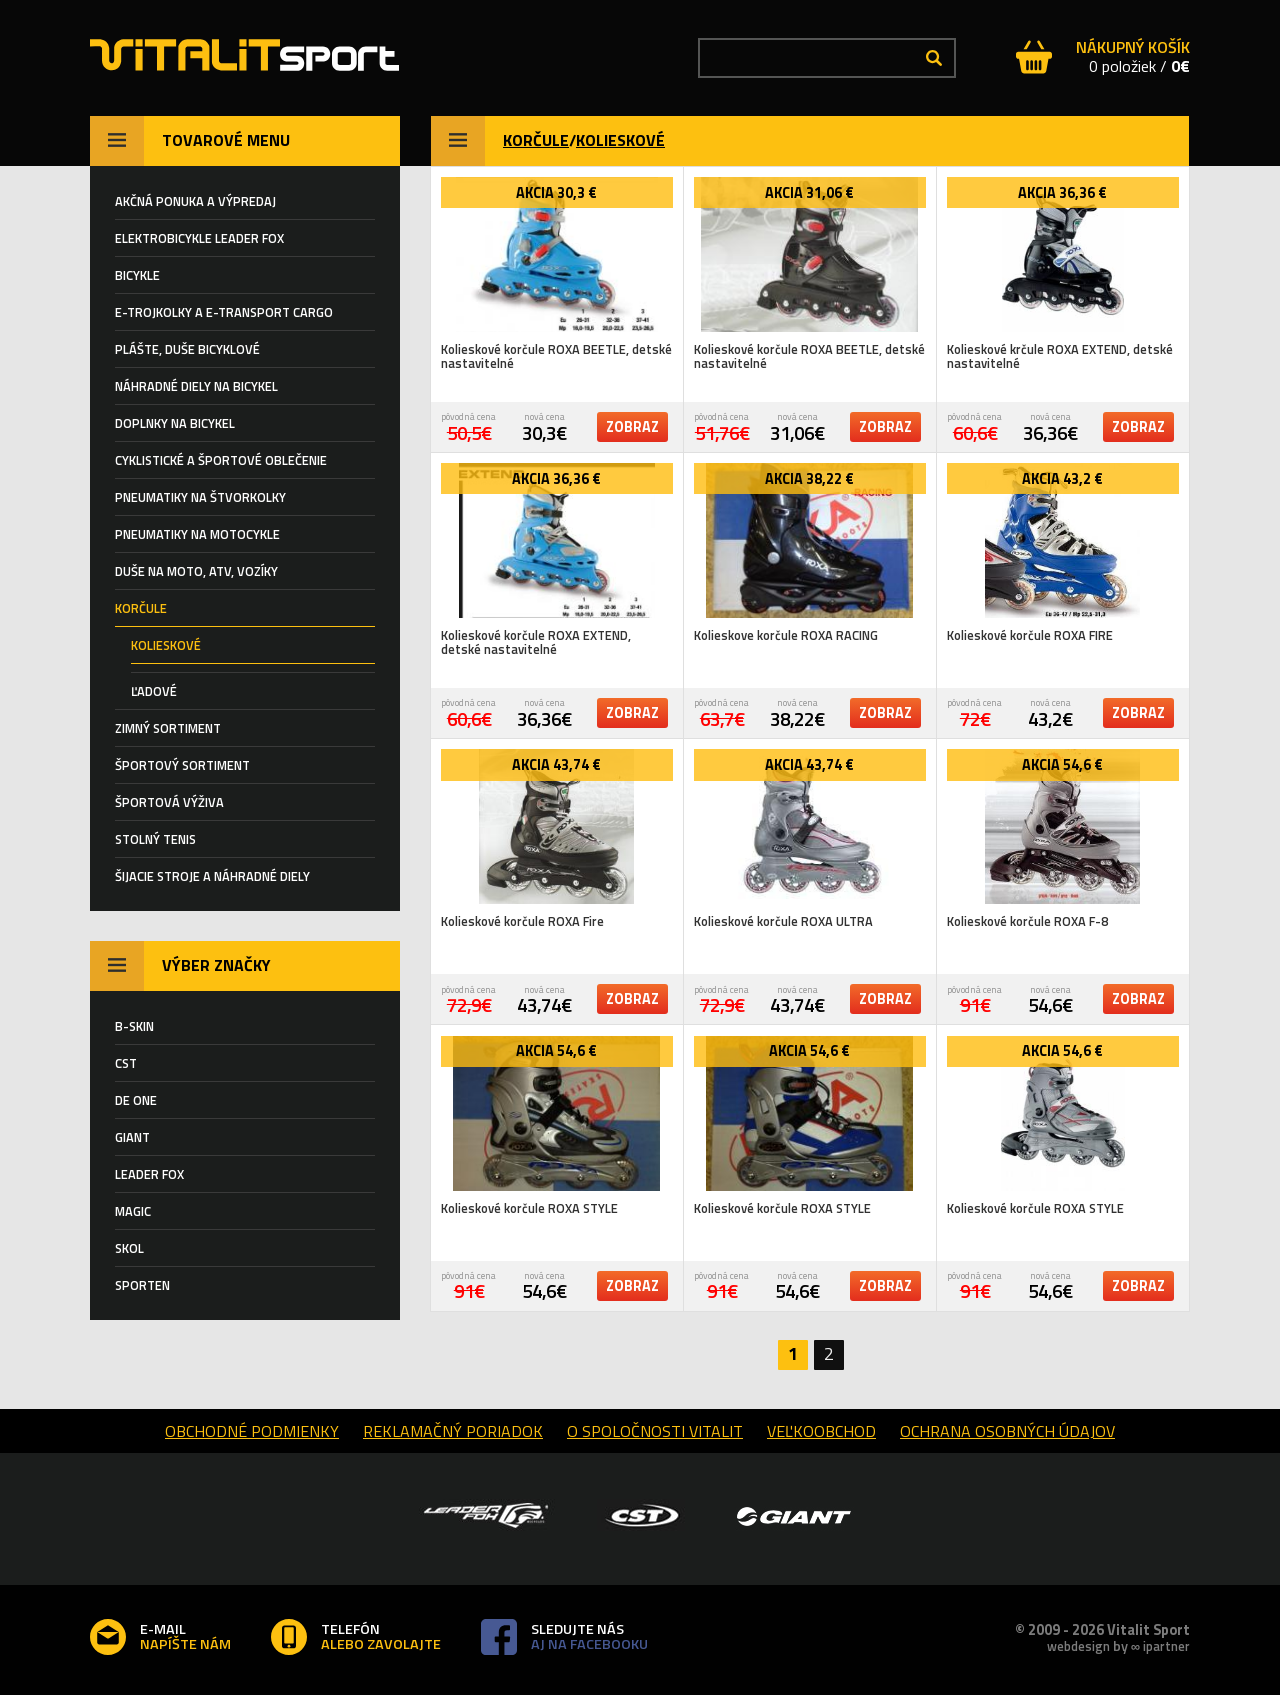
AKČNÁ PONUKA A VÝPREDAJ (195, 201)
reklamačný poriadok (453, 1431)
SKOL (129, 1248)
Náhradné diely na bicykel (196, 386)
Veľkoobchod (821, 1431)
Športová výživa (169, 802)
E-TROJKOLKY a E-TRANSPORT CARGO (224, 312)
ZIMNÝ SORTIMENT (168, 728)
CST (126, 1063)
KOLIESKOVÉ (620, 140)
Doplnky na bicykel (175, 423)
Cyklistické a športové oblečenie (221, 460)
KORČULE (536, 140)
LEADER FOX (149, 1174)
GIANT (132, 1137)
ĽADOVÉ (154, 691)
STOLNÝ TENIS (155, 839)
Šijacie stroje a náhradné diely (212, 876)
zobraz (632, 427)
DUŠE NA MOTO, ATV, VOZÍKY (196, 571)
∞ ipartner (1160, 1646)
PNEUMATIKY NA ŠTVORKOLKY (200, 497)
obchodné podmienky (252, 1431)
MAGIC (133, 1211)
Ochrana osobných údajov (1007, 1431)
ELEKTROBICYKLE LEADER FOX (199, 238)
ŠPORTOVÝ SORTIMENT (182, 765)
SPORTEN (142, 1285)
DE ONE (136, 1100)
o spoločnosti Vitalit (655, 1431)
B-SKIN (134, 1026)
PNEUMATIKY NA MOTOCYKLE (197, 534)
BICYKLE (137, 275)
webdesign (1078, 1646)
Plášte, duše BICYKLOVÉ (187, 349)
